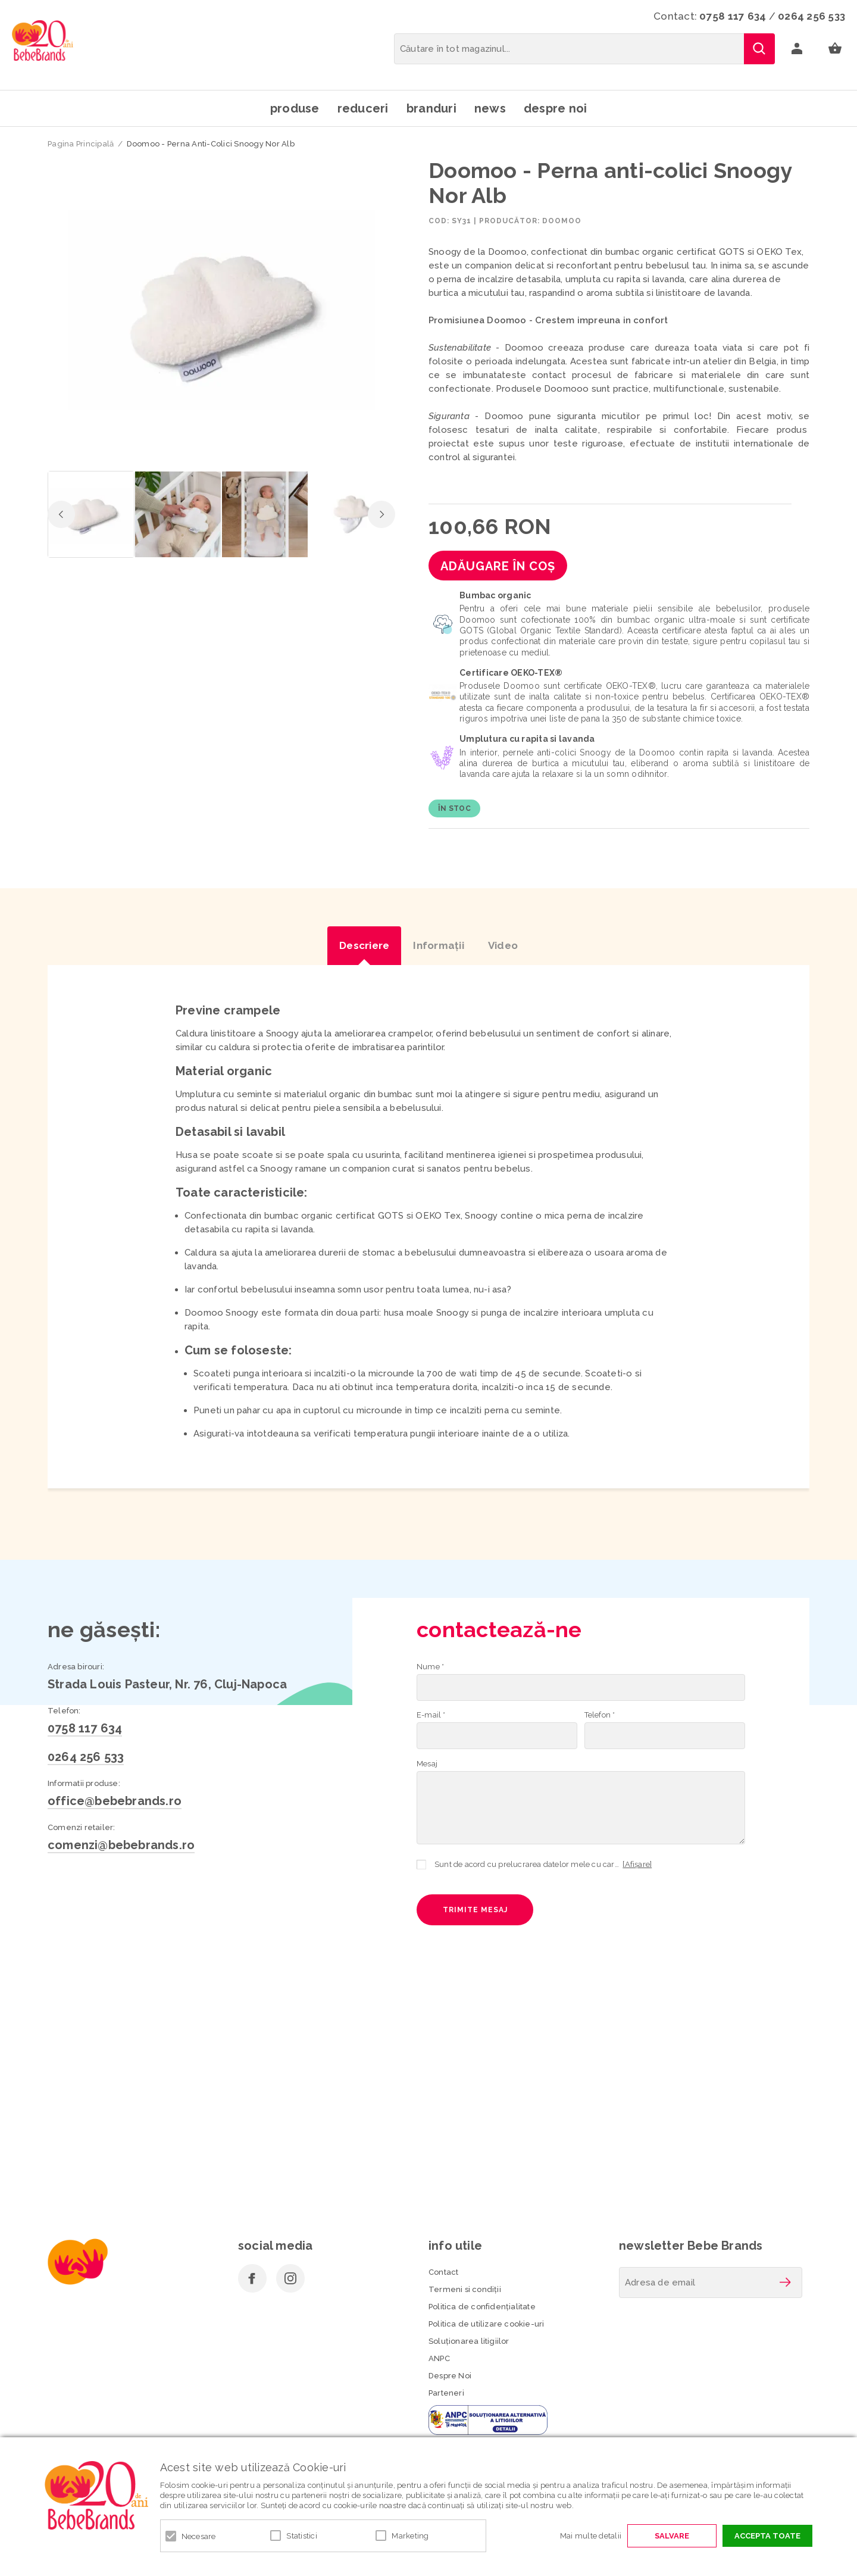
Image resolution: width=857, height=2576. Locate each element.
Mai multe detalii (590, 2535)
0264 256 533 (811, 16)
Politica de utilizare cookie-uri (486, 2323)
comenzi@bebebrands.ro (121, 1845)
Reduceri (363, 108)
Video (503, 945)
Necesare (199, 2536)
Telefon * (599, 1714)
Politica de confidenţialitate (482, 2306)
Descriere (364, 945)
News (490, 108)
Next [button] (381, 514)
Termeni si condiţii (464, 2289)
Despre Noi (449, 2375)
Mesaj (427, 1763)
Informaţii (438, 945)
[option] (221, 311)
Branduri (431, 108)
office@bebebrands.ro (115, 1801)
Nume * (430, 1666)
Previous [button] (61, 514)
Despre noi (555, 108)
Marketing (410, 2535)
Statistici (301, 2535)
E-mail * (431, 1714)
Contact (443, 2272)
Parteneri (446, 2392)
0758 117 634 (732, 16)
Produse (295, 108)
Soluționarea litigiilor (468, 2341)
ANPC (439, 2358)
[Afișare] (637, 1864)
